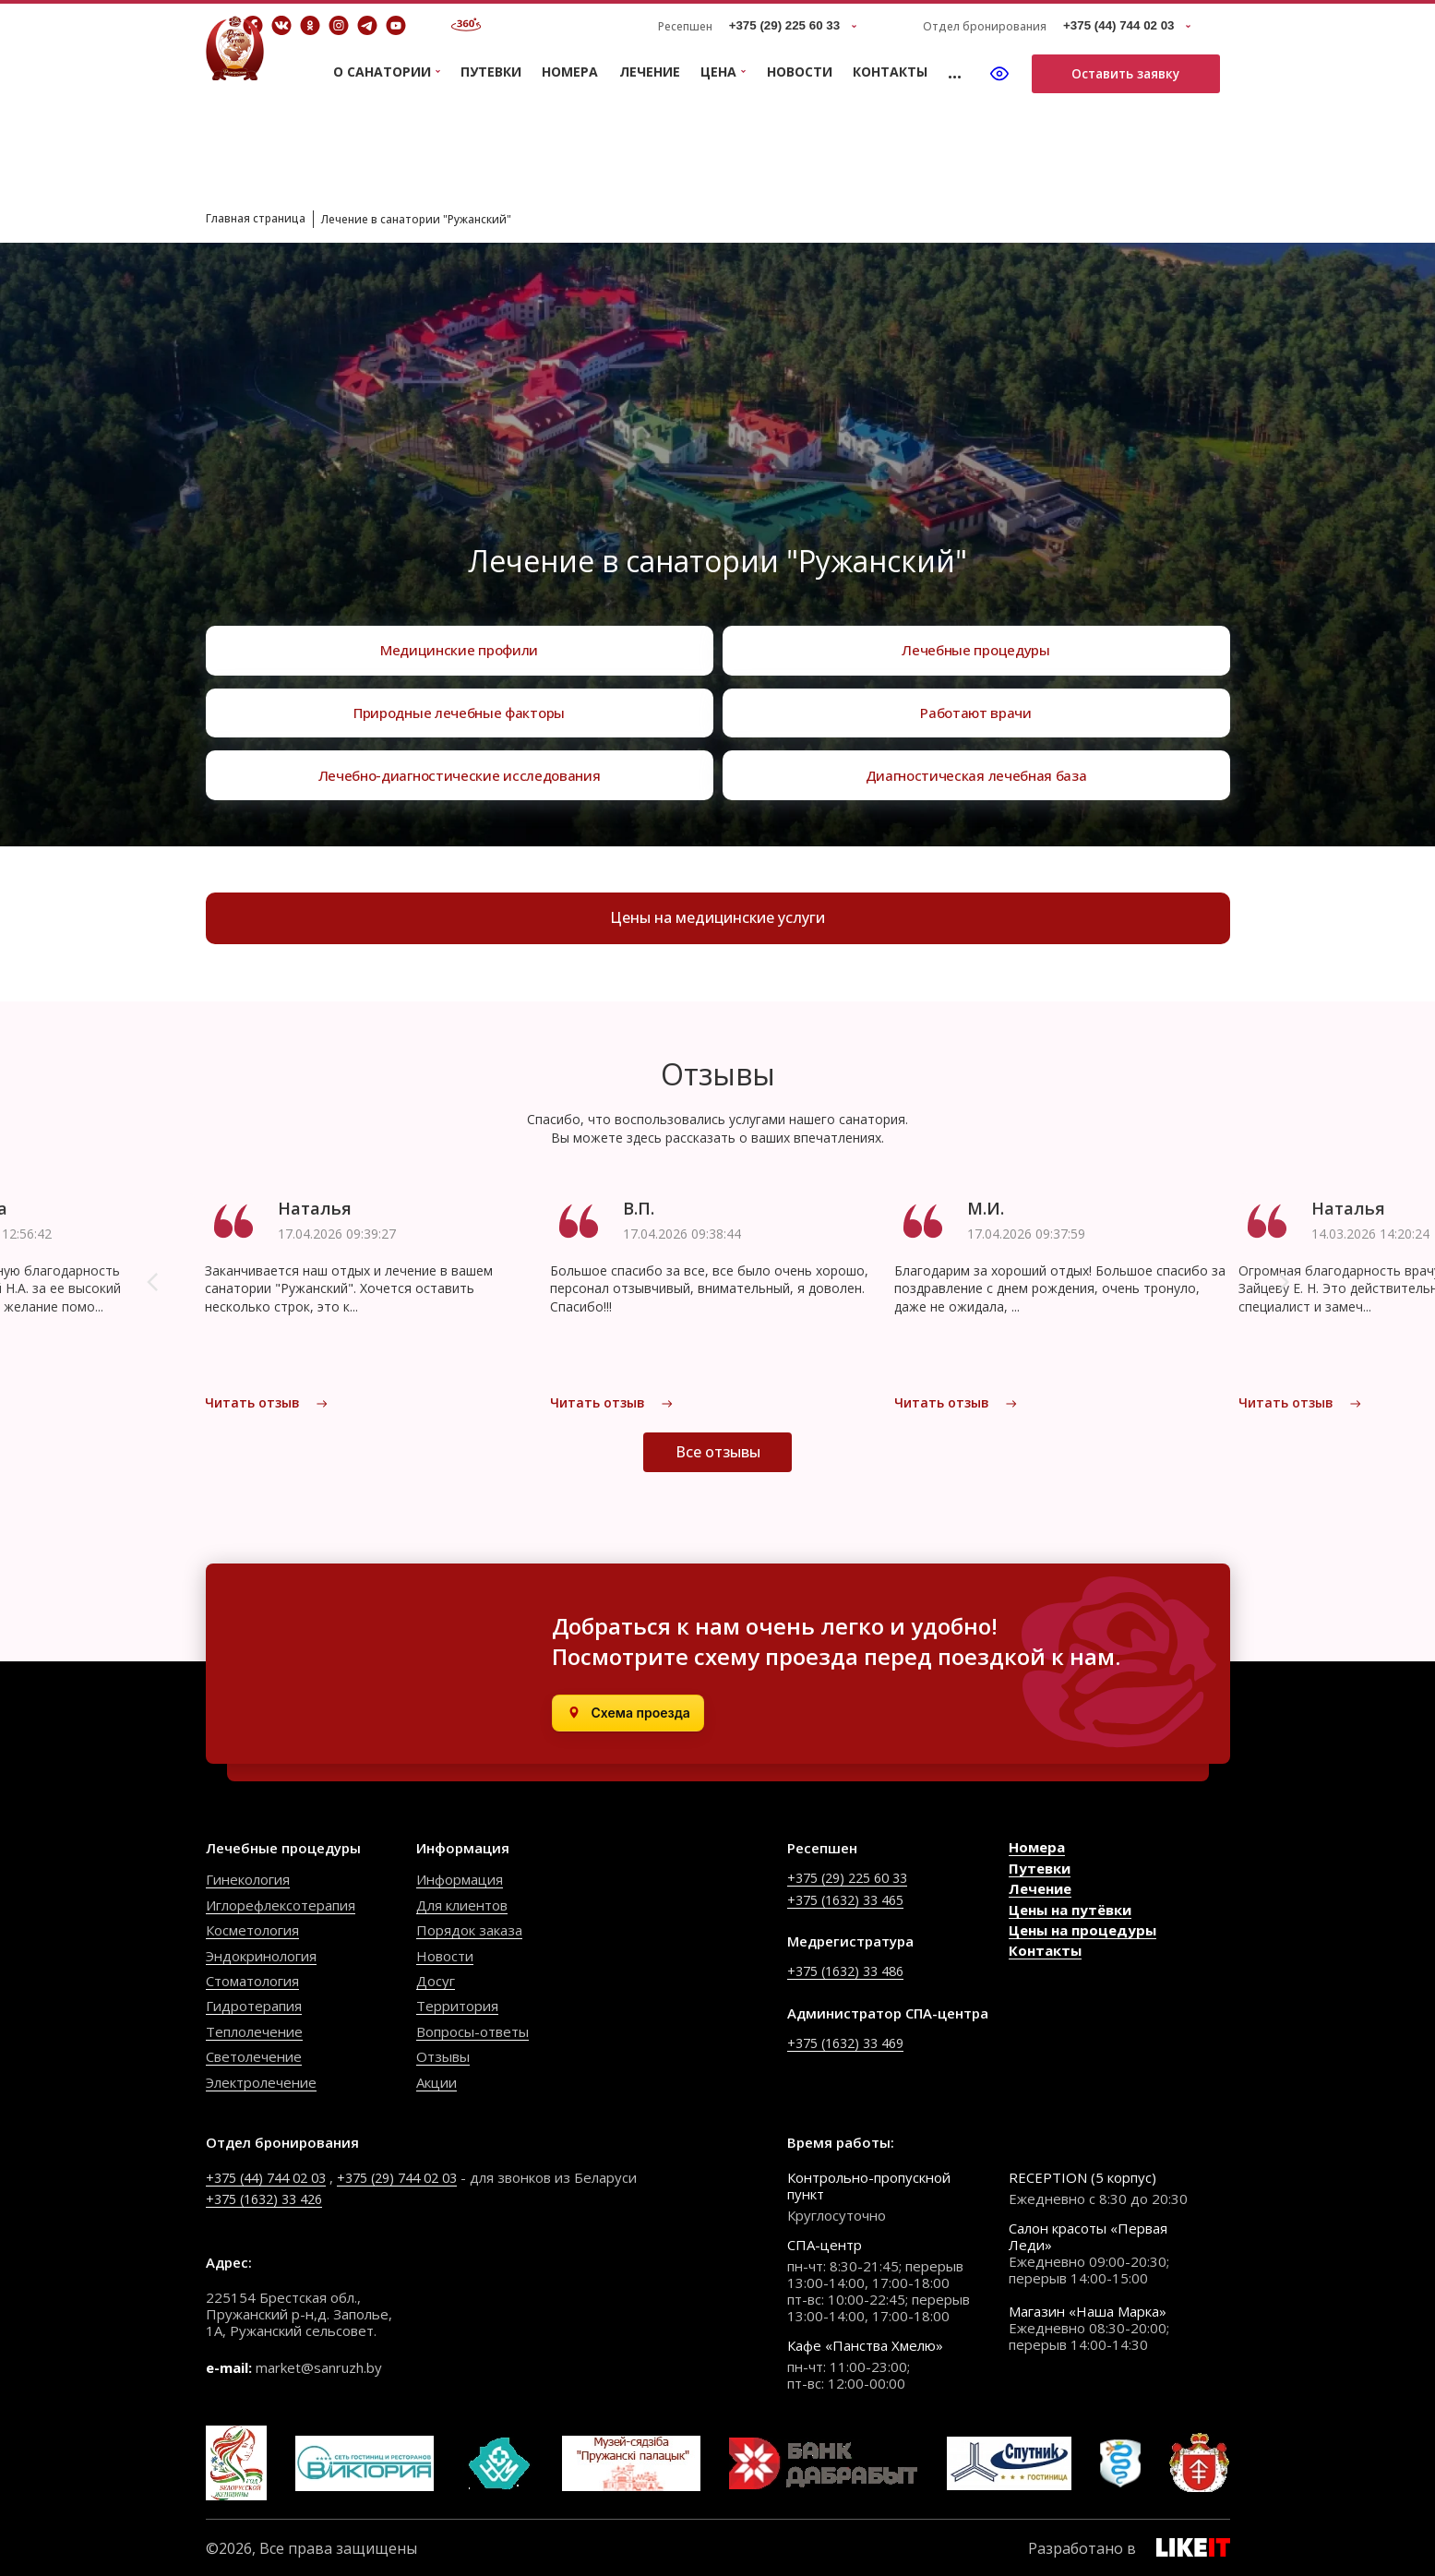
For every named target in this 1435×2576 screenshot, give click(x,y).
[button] (152, 1288)
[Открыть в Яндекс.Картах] (628, 1712)
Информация (459, 1878)
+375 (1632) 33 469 (851, 2040)
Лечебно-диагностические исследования (459, 771)
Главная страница (263, 217)
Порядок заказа (469, 1929)
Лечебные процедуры (976, 631)
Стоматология (252, 1980)
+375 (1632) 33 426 (270, 2197)
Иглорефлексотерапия (280, 1904)
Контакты (890, 71)
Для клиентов (462, 1904)
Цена (718, 72)
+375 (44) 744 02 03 (272, 2176)
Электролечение (261, 2081)
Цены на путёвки (1070, 1908)
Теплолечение (254, 2030)
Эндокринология (261, 1955)
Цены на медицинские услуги (717, 921)
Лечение (649, 71)
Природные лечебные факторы (459, 701)
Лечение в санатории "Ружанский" (447, 218)
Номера (570, 71)
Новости (799, 71)
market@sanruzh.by (319, 2365)
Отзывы (443, 2055)
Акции (436, 2081)
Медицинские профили (459, 631)
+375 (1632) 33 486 (851, 1969)
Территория (457, 2004)
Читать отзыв (267, 1409)
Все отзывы (718, 1475)
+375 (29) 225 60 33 (853, 1876)
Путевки (490, 71)
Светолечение (254, 2055)
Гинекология (248, 1878)
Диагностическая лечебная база (975, 771)
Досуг (435, 1980)
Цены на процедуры (1082, 1929)
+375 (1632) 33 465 (851, 1897)
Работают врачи (976, 701)
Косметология (252, 1929)
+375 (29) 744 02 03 (415, 2176)
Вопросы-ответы (472, 2030)
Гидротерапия (254, 2004)
